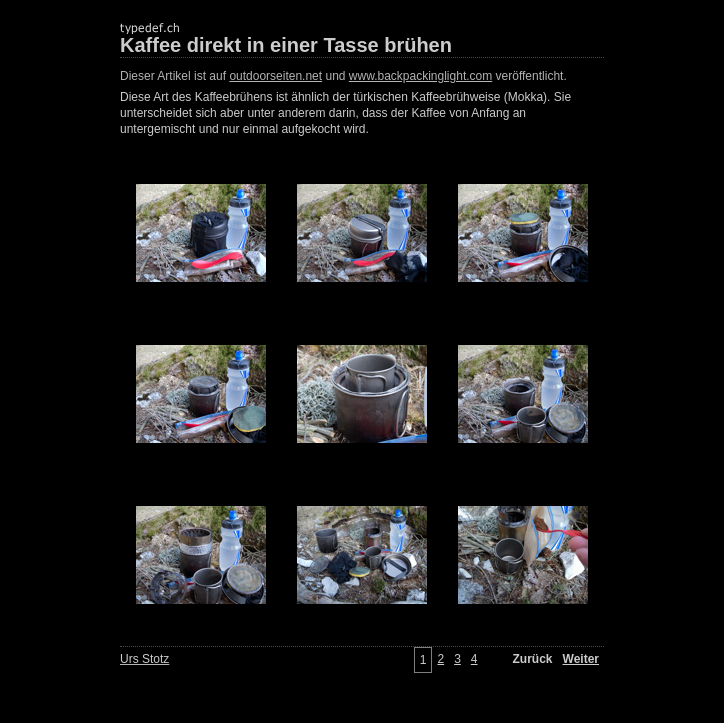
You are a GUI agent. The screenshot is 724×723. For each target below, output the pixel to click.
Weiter (581, 659)
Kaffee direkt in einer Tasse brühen (286, 45)
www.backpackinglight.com (420, 76)
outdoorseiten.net (275, 76)
